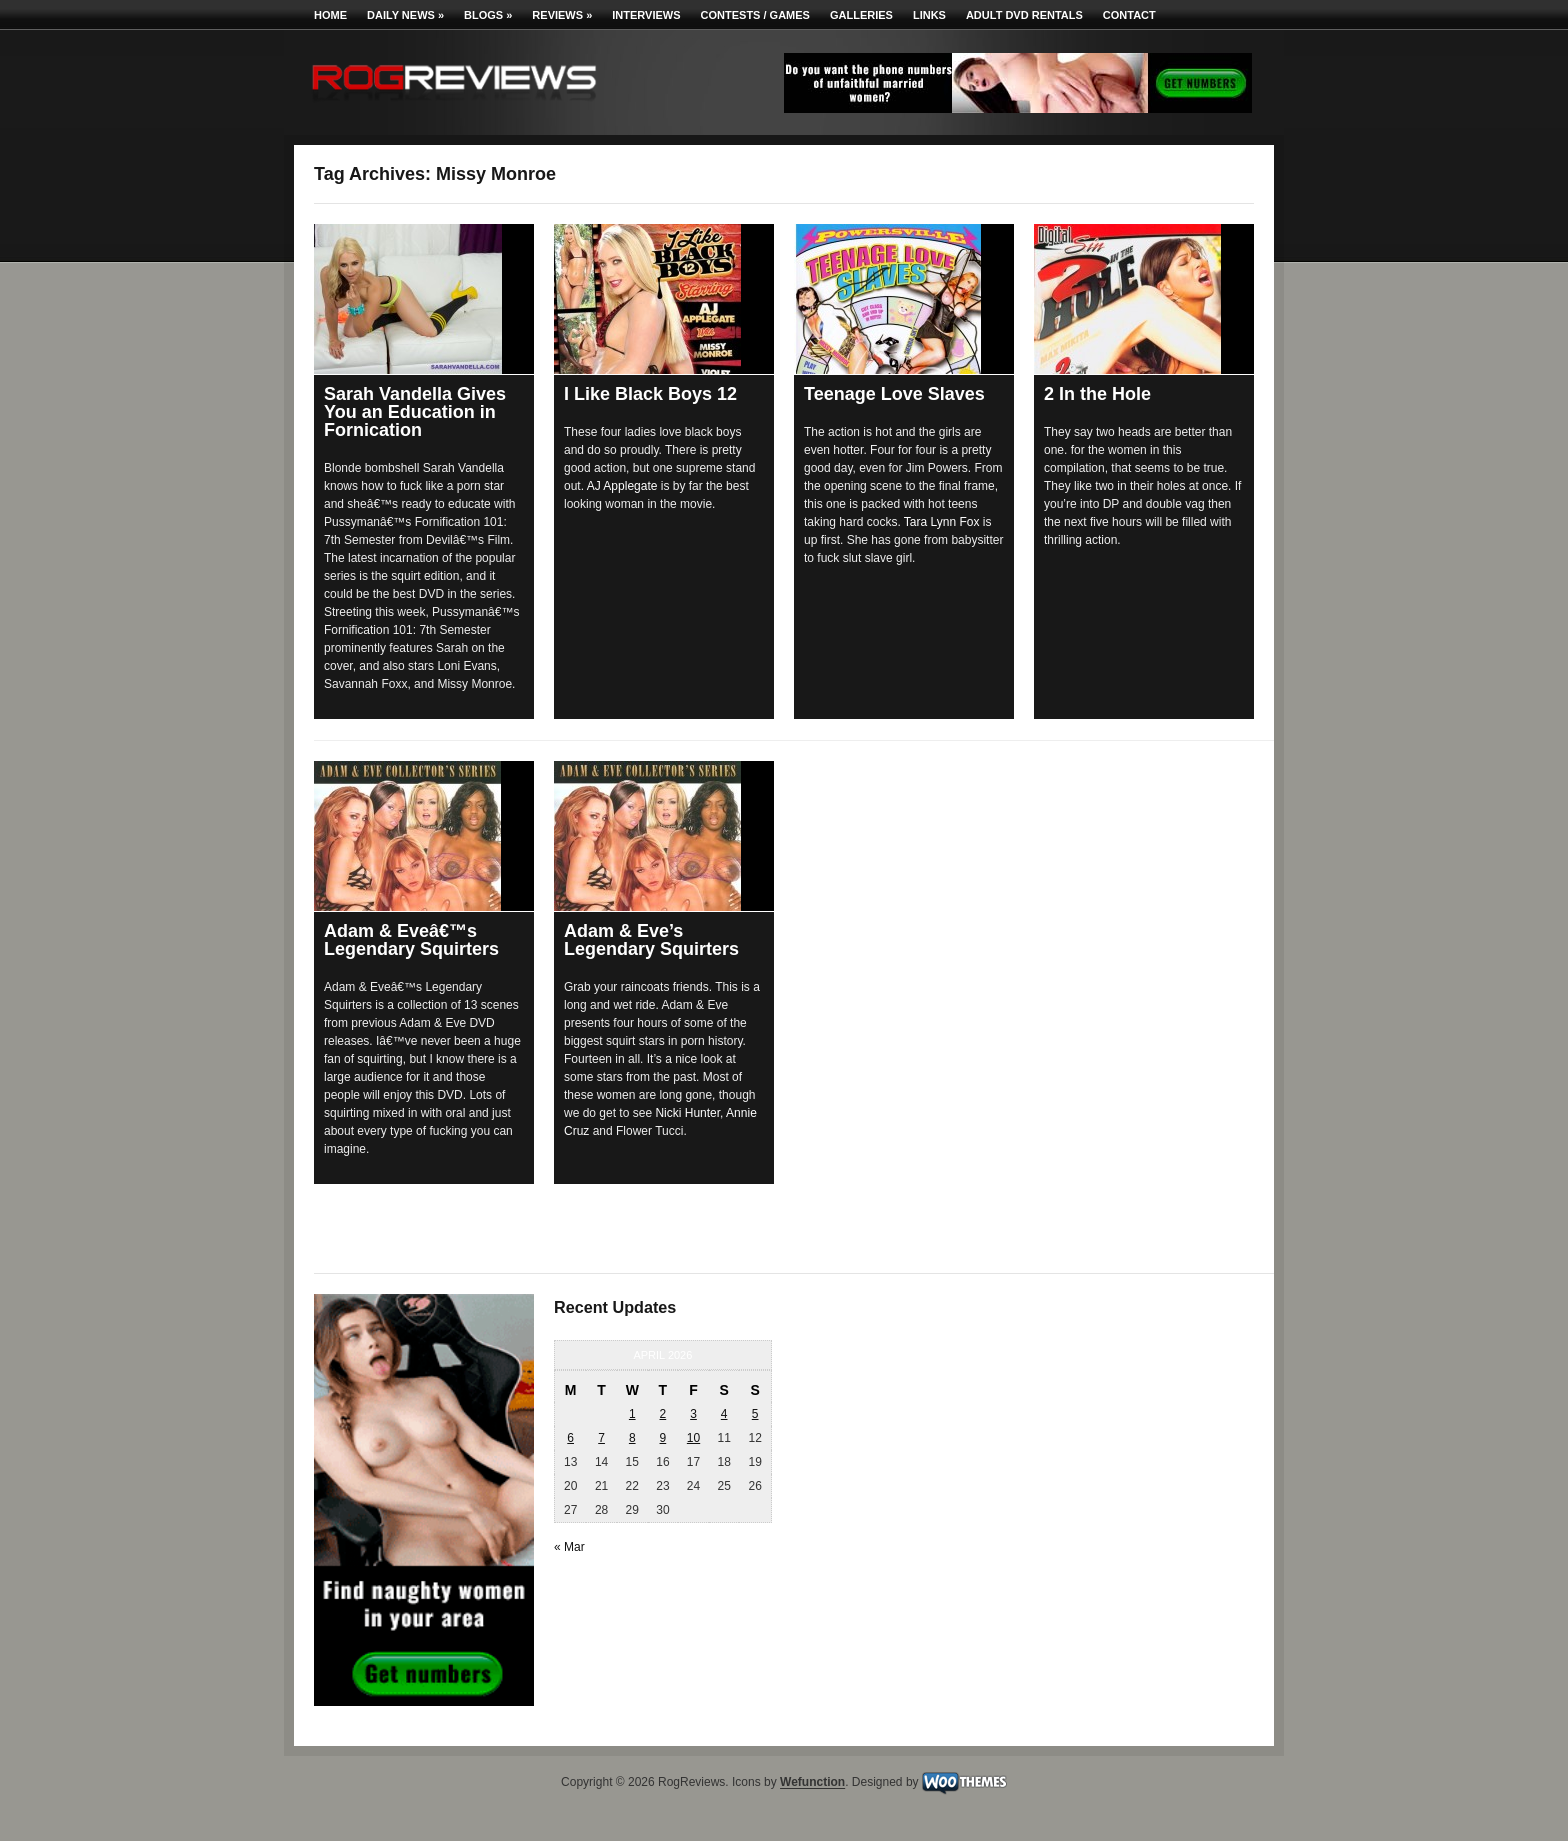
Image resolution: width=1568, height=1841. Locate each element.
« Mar (569, 1547)
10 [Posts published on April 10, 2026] (693, 1438)
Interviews (646, 15)
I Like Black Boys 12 (650, 394)
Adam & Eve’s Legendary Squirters (651, 940)
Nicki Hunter (687, 1113)
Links (929, 15)
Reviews (562, 15)
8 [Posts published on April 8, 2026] (632, 1438)
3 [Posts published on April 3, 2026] (693, 1414)
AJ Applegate (622, 486)
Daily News (405, 15)
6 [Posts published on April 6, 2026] (570, 1438)
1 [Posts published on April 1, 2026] (632, 1414)
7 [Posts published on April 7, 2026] (601, 1438)
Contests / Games (755, 15)
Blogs (488, 15)
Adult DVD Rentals (1024, 15)
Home (330, 15)
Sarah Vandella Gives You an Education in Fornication (415, 412)
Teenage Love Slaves (894, 394)
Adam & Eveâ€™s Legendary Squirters (411, 940)
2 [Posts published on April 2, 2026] (663, 1414)
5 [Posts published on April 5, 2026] (755, 1414)
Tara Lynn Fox (942, 522)
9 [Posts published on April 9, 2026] (663, 1438)
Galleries (861, 15)
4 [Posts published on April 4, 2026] (724, 1414)
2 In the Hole (1097, 394)
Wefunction (812, 1783)
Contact (1129, 15)
